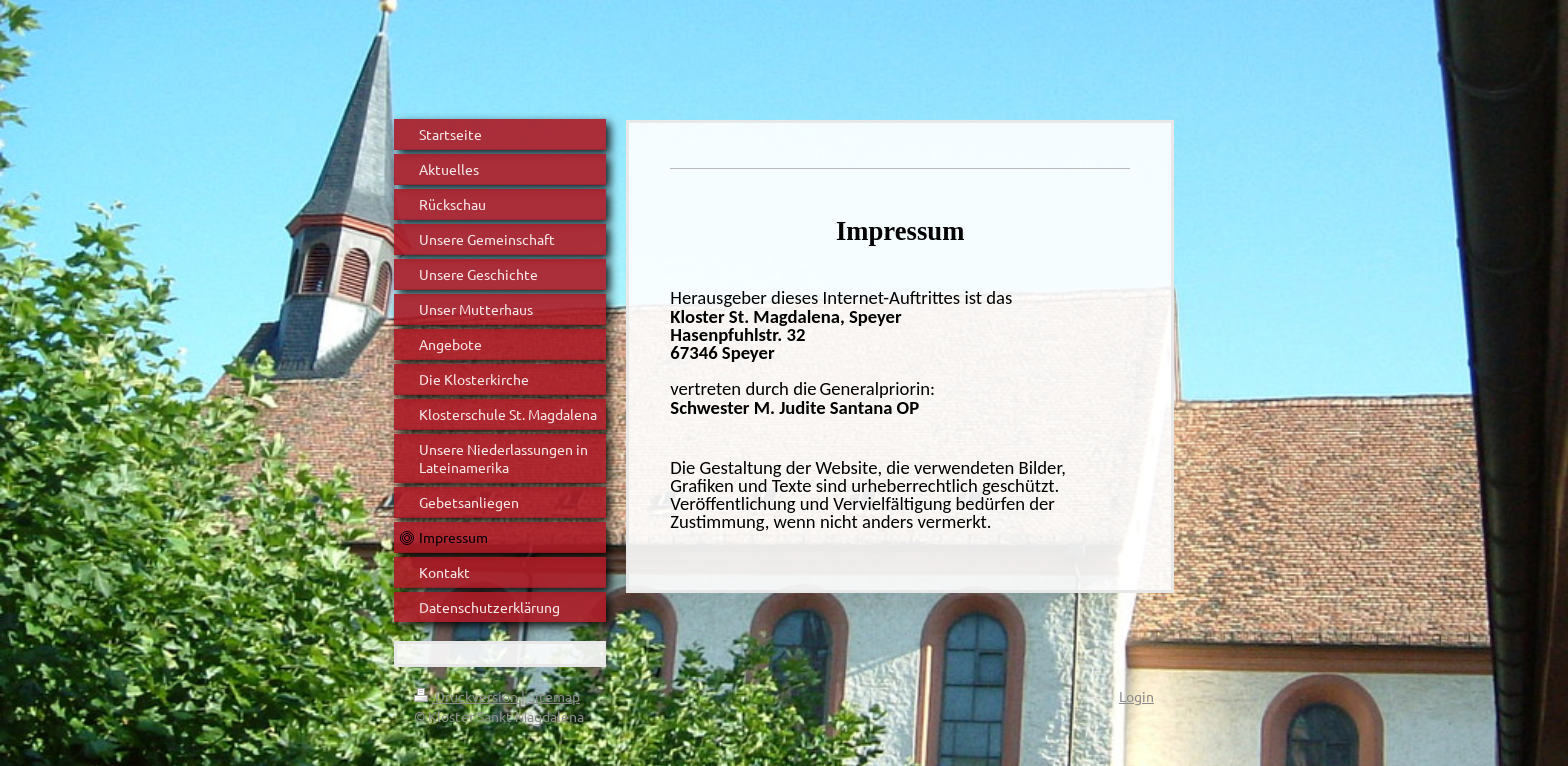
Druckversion (467, 696)
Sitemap (554, 696)
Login (1136, 696)
